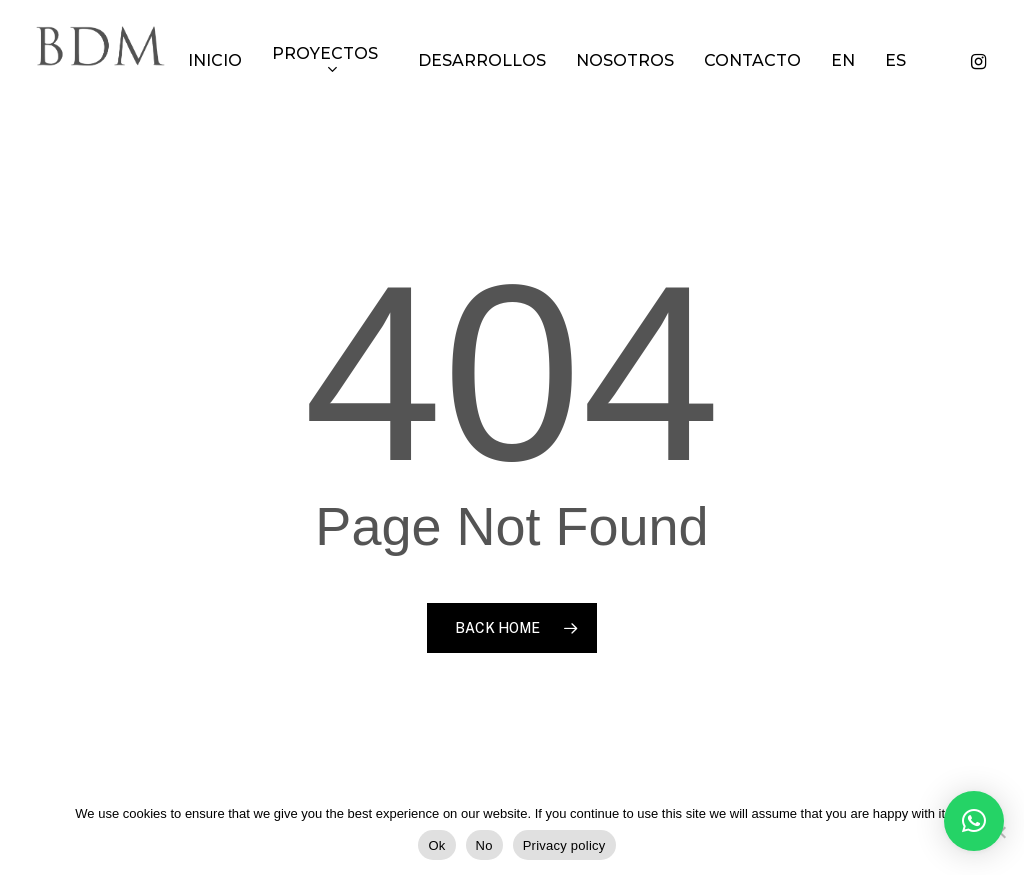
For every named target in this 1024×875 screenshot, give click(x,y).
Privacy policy (564, 845)
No (484, 845)
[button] (974, 821)
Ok (436, 845)
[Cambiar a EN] (866, 61)
